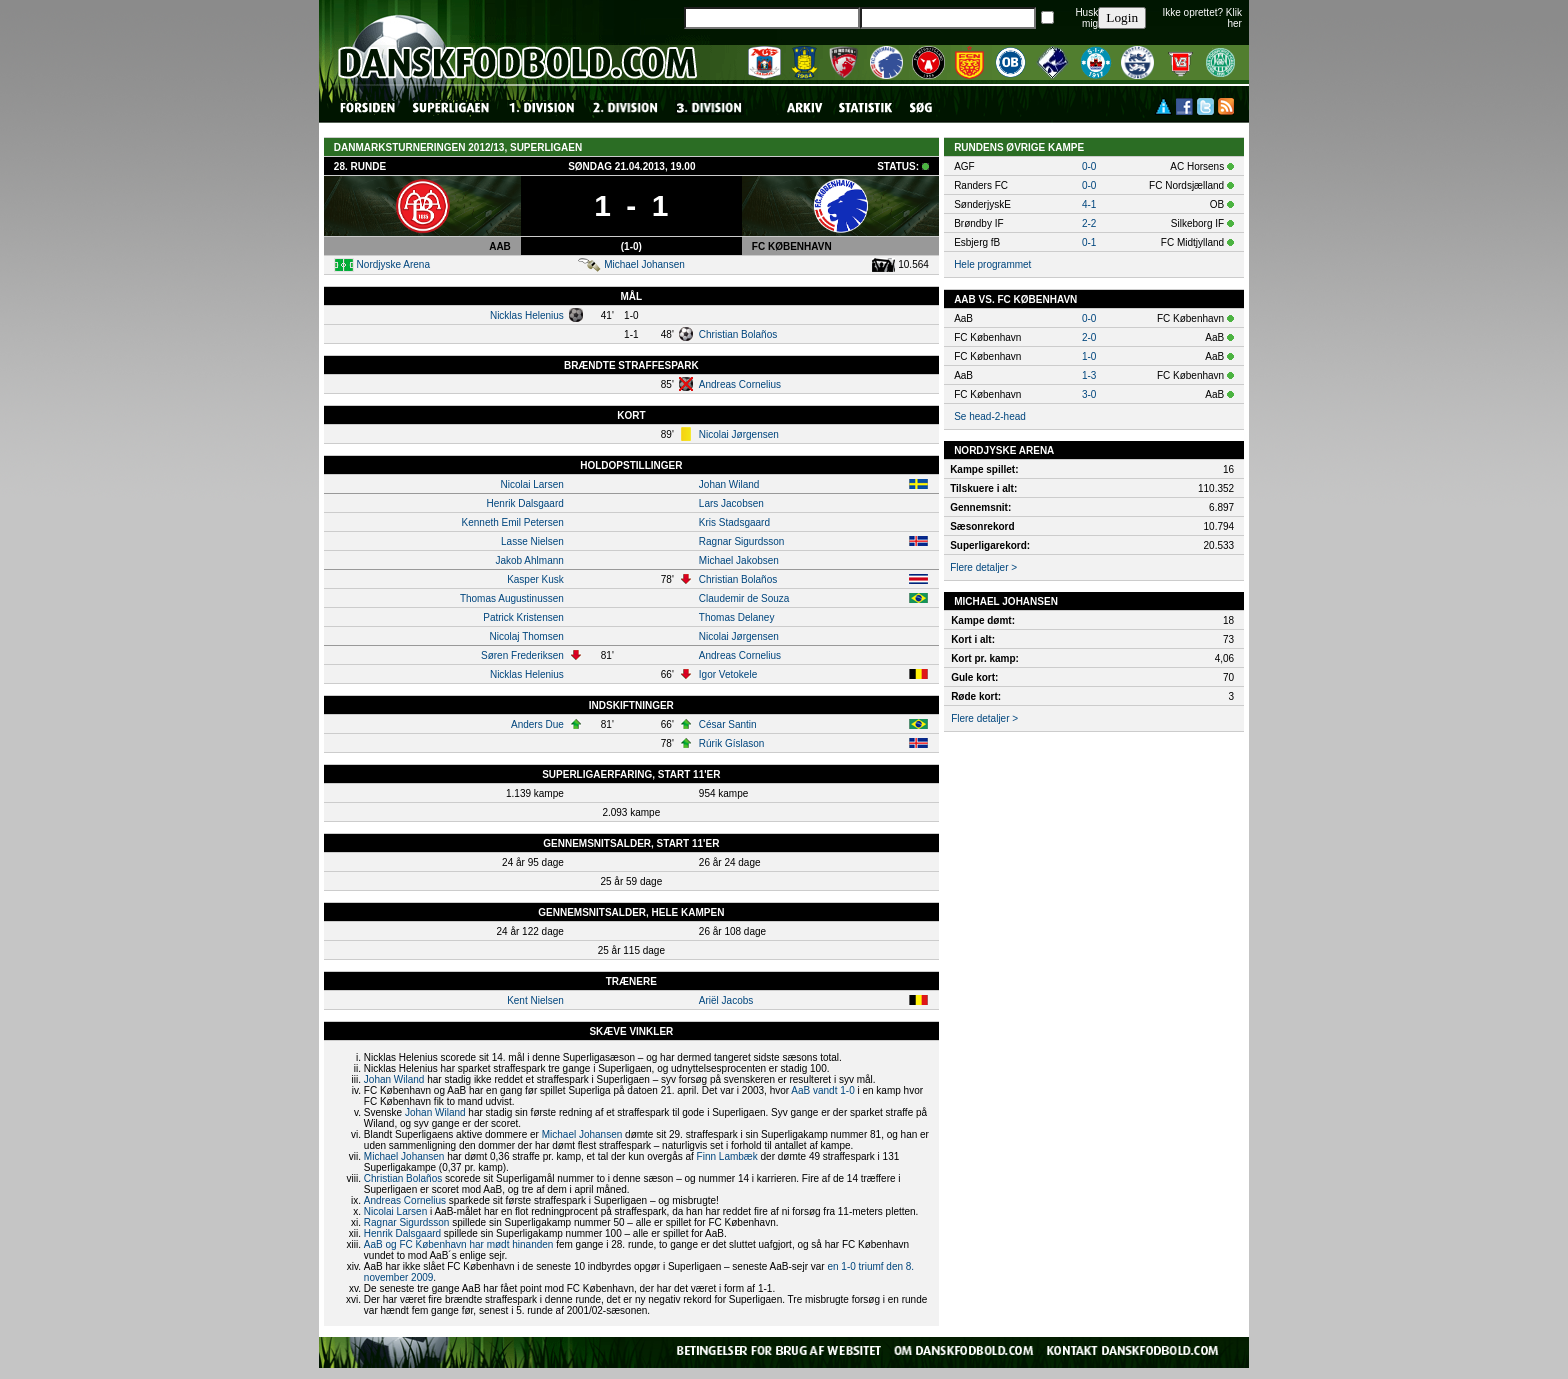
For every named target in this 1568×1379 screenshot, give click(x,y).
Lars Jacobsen (731, 503)
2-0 (1089, 337)
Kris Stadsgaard (734, 522)
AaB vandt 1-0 (822, 1090)
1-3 (1089, 375)
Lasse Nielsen (532, 541)
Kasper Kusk (535, 579)
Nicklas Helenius (527, 315)
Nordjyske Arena (393, 264)
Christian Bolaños (738, 334)
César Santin (728, 724)
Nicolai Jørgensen (739, 434)
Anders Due (537, 724)
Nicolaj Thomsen (527, 636)
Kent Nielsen (535, 1000)
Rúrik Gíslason (732, 743)
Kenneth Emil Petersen (513, 522)
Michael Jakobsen (739, 560)
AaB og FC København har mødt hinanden (459, 1244)
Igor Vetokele (728, 674)
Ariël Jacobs (726, 1000)
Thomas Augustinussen (512, 598)
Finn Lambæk (727, 1156)
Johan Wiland (729, 484)
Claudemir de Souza (744, 598)
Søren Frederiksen (522, 655)
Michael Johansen (644, 264)
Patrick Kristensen (523, 617)
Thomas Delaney (737, 617)
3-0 (1089, 394)
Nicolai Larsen (531, 484)
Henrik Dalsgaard (525, 503)
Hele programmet (992, 264)
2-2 (1089, 223)
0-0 (1089, 166)
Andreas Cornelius (740, 384)
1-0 (1089, 356)
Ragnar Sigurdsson (742, 541)
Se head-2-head (990, 416)
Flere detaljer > (983, 567)
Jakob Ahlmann (529, 560)
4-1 (1089, 204)
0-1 (1089, 242)
